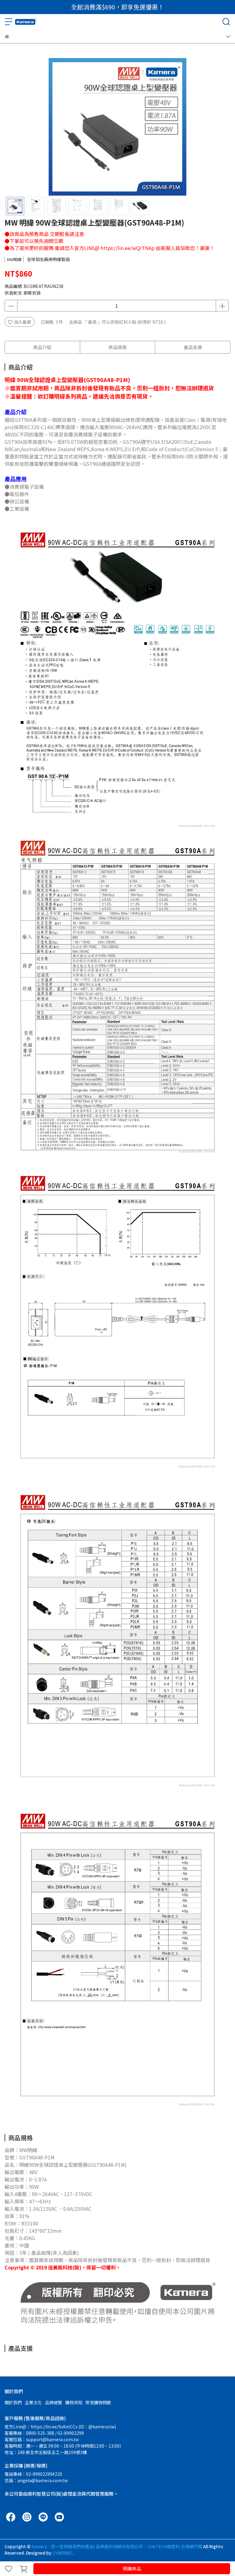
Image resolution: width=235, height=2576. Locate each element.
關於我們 (13, 2402)
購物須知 (73, 2402)
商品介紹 (42, 347)
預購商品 (132, 2568)
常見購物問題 (98, 2402)
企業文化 (33, 2402)
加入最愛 (19, 322)
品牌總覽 (53, 2402)
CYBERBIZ (62, 2553)
